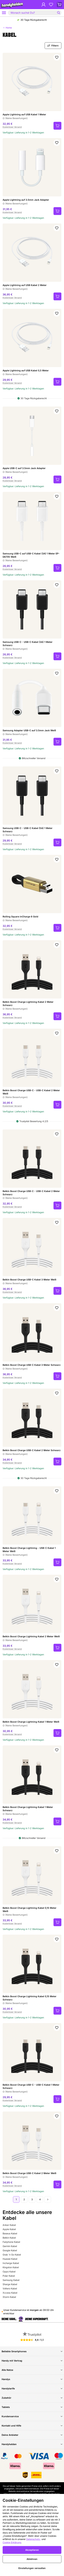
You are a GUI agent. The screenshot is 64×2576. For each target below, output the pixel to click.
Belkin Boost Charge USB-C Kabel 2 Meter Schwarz (32, 1450)
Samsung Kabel (11, 2280)
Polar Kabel (9, 2275)
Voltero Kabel (10, 2288)
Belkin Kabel (9, 2237)
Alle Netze (32, 2370)
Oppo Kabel (9, 2271)
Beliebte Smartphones (32, 2351)
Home (7, 27)
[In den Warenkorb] (57, 126)
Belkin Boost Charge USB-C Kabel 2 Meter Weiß (29, 2173)
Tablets (32, 2407)
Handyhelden (32, 2444)
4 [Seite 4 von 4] (40, 2199)
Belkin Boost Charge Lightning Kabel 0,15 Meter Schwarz (29, 1998)
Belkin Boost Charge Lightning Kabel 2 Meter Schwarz (28, 1003)
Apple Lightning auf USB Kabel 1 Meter (24, 114)
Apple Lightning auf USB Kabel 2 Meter (25, 285)
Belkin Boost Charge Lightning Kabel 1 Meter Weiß (31, 1721)
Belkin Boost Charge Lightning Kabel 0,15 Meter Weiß (29, 1909)
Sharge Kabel (10, 2284)
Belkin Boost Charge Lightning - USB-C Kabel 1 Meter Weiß (29, 1550)
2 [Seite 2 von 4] (24, 2199)
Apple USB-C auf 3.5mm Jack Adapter (24, 468)
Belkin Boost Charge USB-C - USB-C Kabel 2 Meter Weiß (31, 1092)
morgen (34, 2310)
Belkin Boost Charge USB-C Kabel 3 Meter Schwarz (32, 1364)
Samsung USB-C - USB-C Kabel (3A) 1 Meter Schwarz (28, 644)
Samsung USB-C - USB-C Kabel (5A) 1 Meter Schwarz (28, 830)
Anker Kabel (9, 2225)
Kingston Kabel (11, 2267)
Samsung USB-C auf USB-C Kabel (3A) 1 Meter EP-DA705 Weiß (31, 555)
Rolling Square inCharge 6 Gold (20, 916)
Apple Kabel (9, 2229)
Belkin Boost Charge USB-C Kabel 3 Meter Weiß (29, 1279)
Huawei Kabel (10, 2258)
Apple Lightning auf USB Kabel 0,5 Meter (26, 370)
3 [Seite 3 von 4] (32, 2199)
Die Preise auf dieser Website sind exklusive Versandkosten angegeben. (33, 2489)
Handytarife (32, 2388)
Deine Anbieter (32, 2434)
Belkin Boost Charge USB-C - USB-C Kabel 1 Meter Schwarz (31, 2086)
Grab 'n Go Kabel (12, 2254)
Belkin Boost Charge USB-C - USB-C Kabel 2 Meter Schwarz (31, 1193)
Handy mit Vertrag (32, 2360)
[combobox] (34, 12)
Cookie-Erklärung (12, 2542)
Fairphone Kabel (11, 2242)
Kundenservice (32, 2416)
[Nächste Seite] (47, 2199)
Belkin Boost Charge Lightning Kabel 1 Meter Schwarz (28, 1809)
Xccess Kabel (10, 2292)
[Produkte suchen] (32, 12)
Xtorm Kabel (9, 2297)
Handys (32, 2379)
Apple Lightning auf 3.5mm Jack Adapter (26, 199)
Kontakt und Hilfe (32, 2425)
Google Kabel (10, 2250)
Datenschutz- (33, 2539)
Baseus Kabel (10, 2233)
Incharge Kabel (11, 2263)
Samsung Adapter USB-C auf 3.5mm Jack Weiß (29, 730)
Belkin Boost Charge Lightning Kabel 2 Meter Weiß (31, 1636)
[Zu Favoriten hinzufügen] (56, 57)
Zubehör (32, 2397)
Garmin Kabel (10, 2246)
